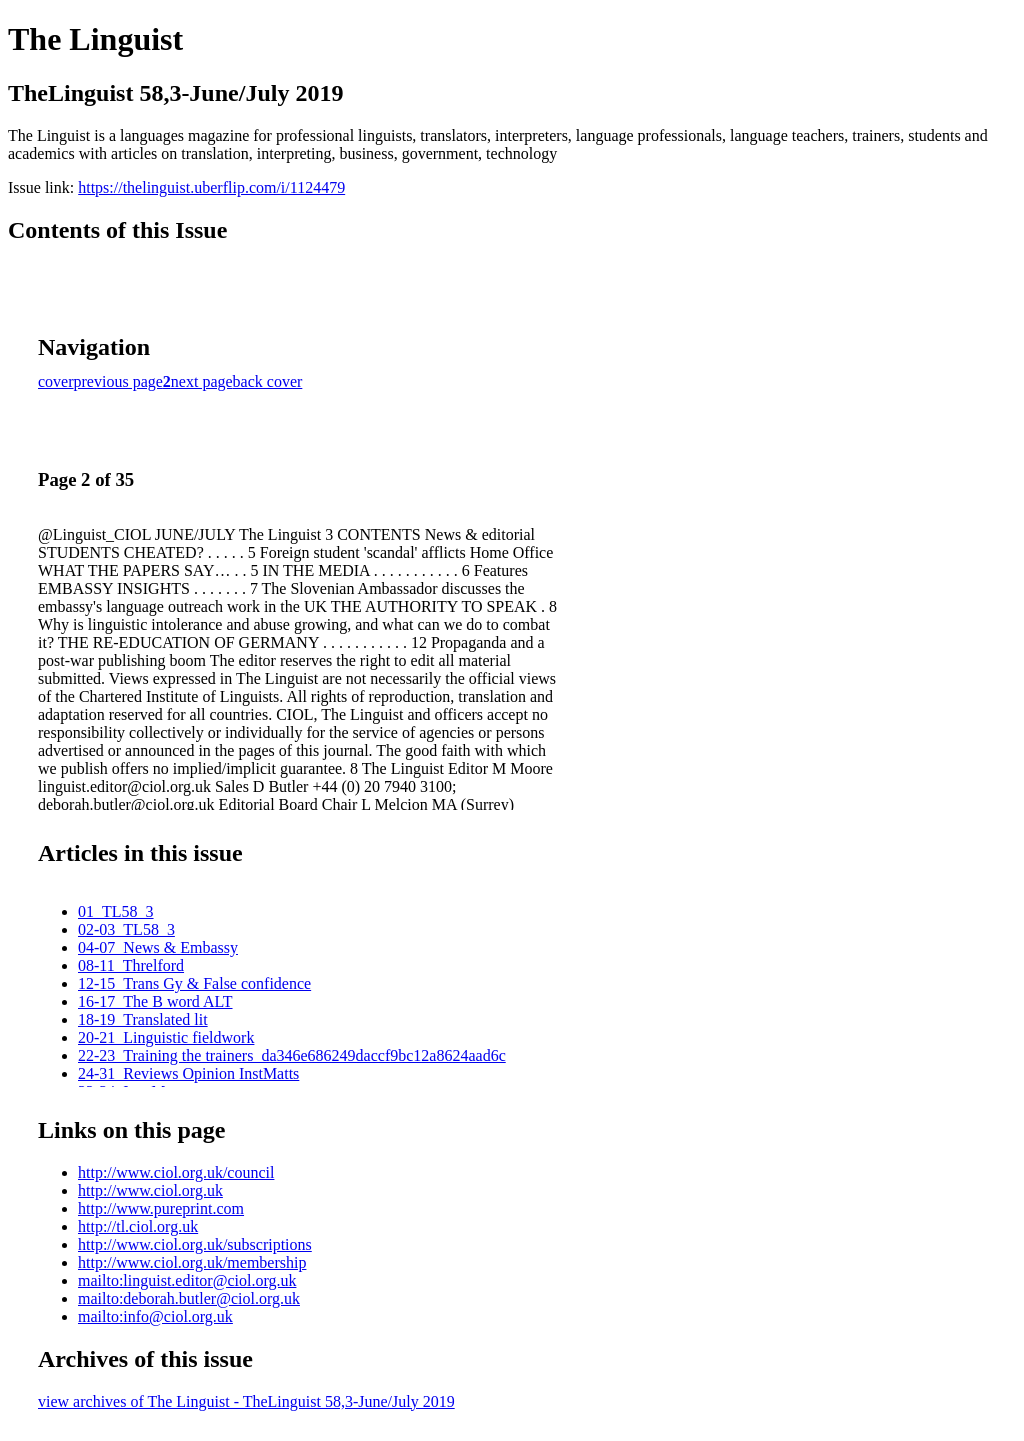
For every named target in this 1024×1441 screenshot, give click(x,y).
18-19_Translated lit (143, 1019)
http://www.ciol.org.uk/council (176, 1172)
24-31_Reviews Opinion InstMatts (188, 1073)
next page (202, 381)
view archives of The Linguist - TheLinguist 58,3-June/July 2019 (246, 1401)
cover (56, 381)
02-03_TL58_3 (126, 929)
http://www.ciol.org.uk (150, 1190)
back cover (268, 381)
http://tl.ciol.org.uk (138, 1226)
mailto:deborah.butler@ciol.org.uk (189, 1298)
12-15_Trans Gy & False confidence (194, 983)
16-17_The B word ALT (155, 1001)
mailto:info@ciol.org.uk (155, 1316)
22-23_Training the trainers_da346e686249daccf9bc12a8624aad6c (292, 1055)
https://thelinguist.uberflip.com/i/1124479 (211, 187)
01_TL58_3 (116, 911)
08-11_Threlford (131, 965)
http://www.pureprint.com (161, 1208)
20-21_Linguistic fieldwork (166, 1037)
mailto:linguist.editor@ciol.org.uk (187, 1280)
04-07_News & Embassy (158, 947)
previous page (118, 381)
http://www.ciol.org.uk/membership (192, 1262)
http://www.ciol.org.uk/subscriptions (195, 1244)
